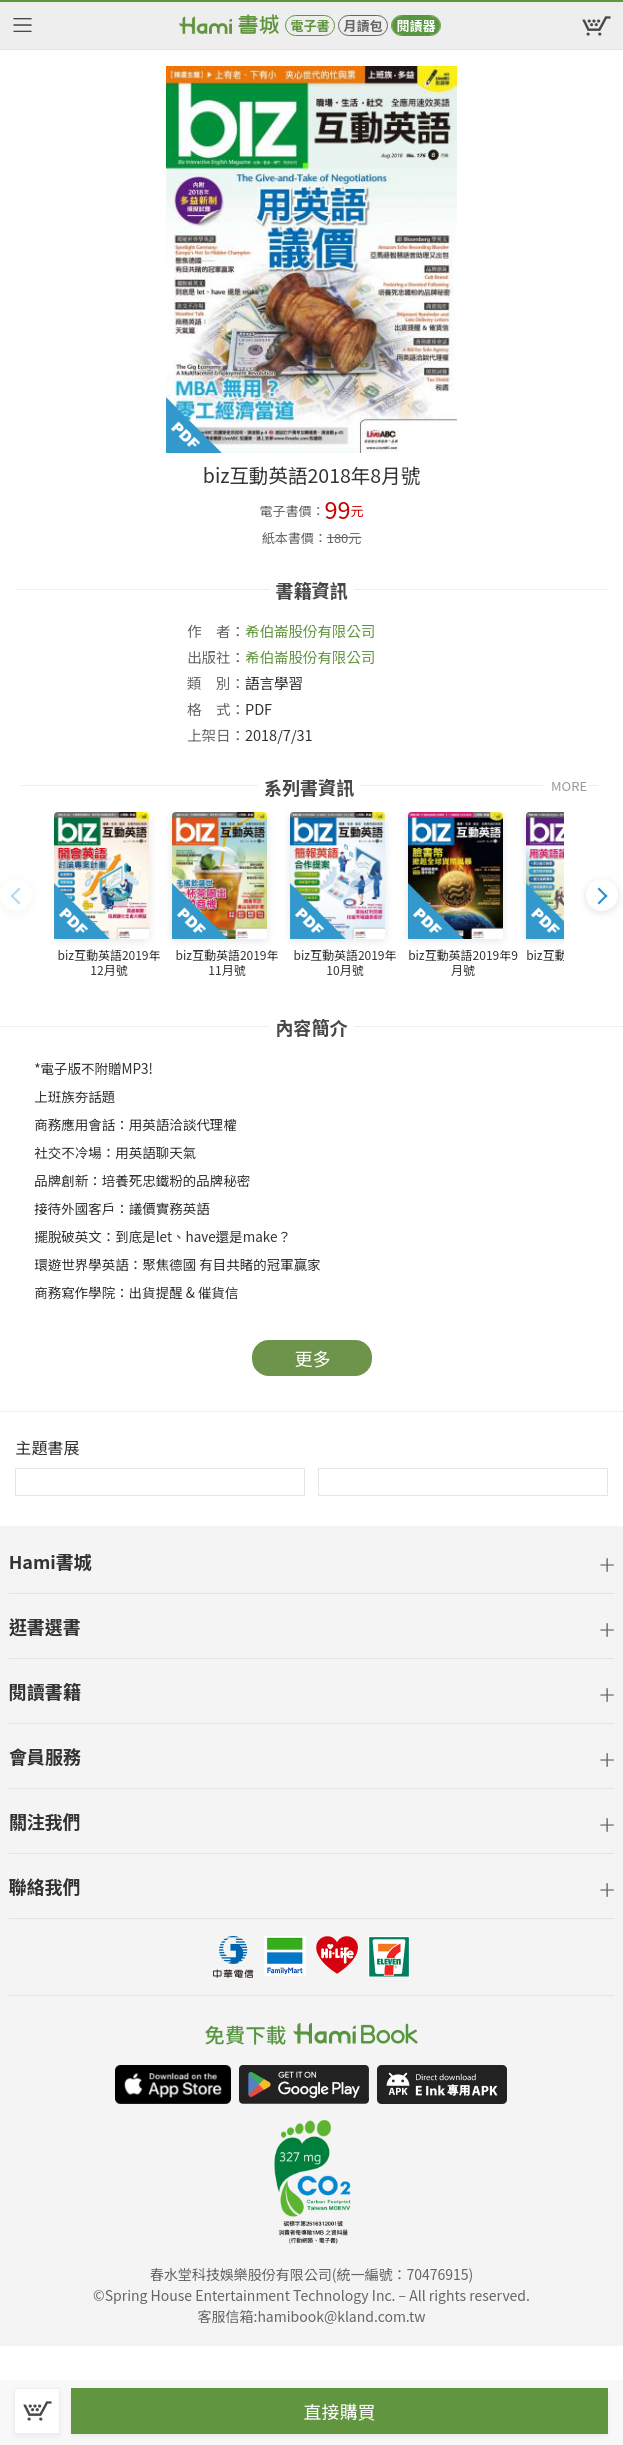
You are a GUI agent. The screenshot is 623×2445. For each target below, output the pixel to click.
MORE (569, 785)
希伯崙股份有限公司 (310, 630)
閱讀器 (415, 25)
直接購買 (340, 2411)
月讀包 (362, 25)
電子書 (309, 25)
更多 (313, 1358)
